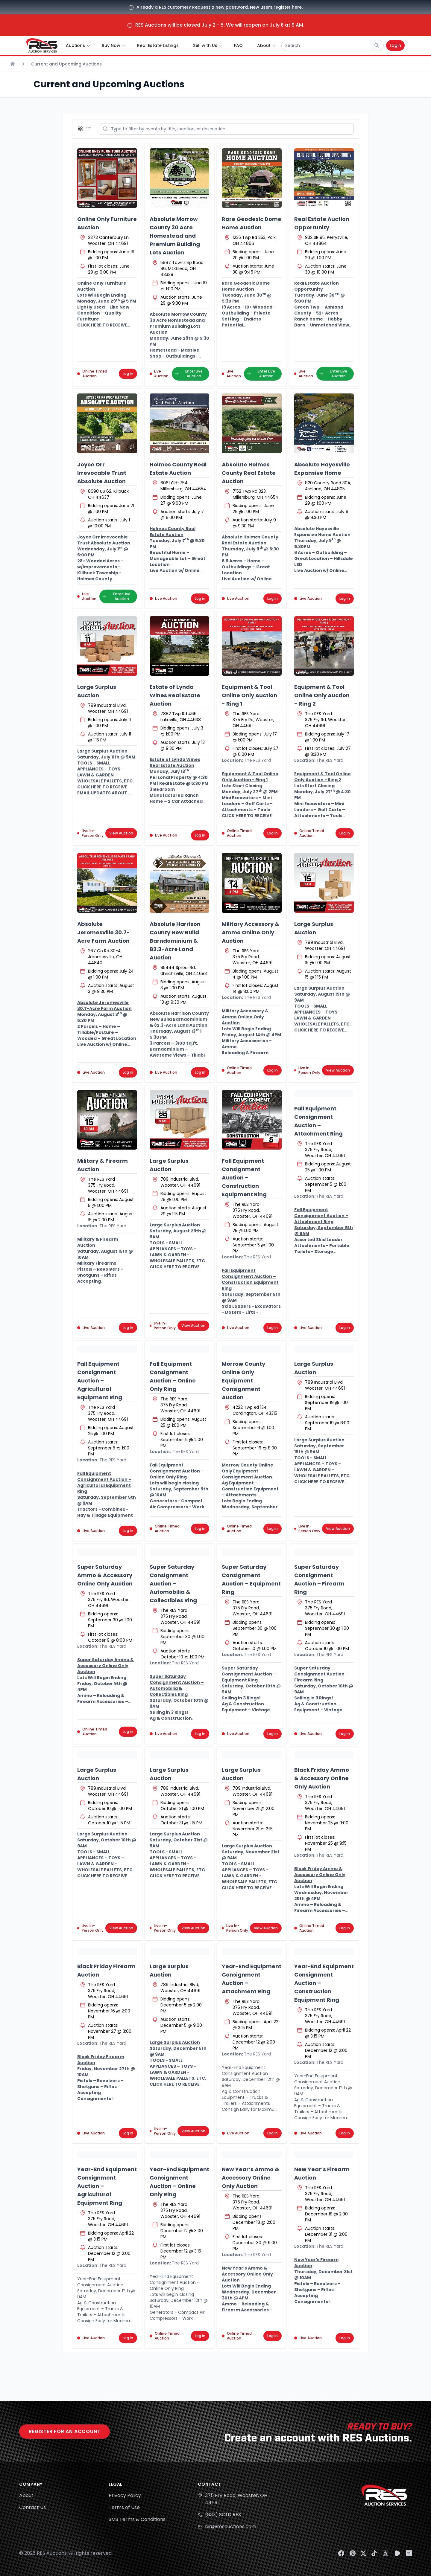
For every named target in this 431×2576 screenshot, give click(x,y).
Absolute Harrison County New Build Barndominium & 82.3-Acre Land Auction (175, 940)
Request (201, 7)
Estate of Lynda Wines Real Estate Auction (175, 695)
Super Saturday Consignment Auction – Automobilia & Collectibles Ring (173, 1583)
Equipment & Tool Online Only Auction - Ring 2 (322, 695)
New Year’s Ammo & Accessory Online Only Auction (250, 2178)
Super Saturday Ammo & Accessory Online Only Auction (105, 1575)
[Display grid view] (81, 129)
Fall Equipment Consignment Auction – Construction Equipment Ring (244, 1177)
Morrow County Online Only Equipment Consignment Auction (243, 1380)
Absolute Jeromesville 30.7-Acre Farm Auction (103, 932)
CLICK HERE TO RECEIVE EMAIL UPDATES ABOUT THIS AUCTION (102, 793)
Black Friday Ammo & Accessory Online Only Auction (321, 1778)
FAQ (238, 45)
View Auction (121, 833)
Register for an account (64, 2431)
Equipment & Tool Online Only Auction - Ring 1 (249, 695)
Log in (128, 373)
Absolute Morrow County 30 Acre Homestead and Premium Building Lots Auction (175, 235)
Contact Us (32, 2507)
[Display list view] (90, 129)
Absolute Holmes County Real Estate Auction (249, 473)
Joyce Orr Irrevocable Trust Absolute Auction (101, 473)
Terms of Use (124, 2507)
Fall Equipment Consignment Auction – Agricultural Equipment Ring (99, 1380)
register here (288, 7)
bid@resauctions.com (230, 2526)
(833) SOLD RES (223, 2514)
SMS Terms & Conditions (137, 2519)
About (26, 2495)
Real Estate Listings (158, 45)
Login (395, 45)
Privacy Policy (125, 2495)
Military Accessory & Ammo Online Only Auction (250, 932)
